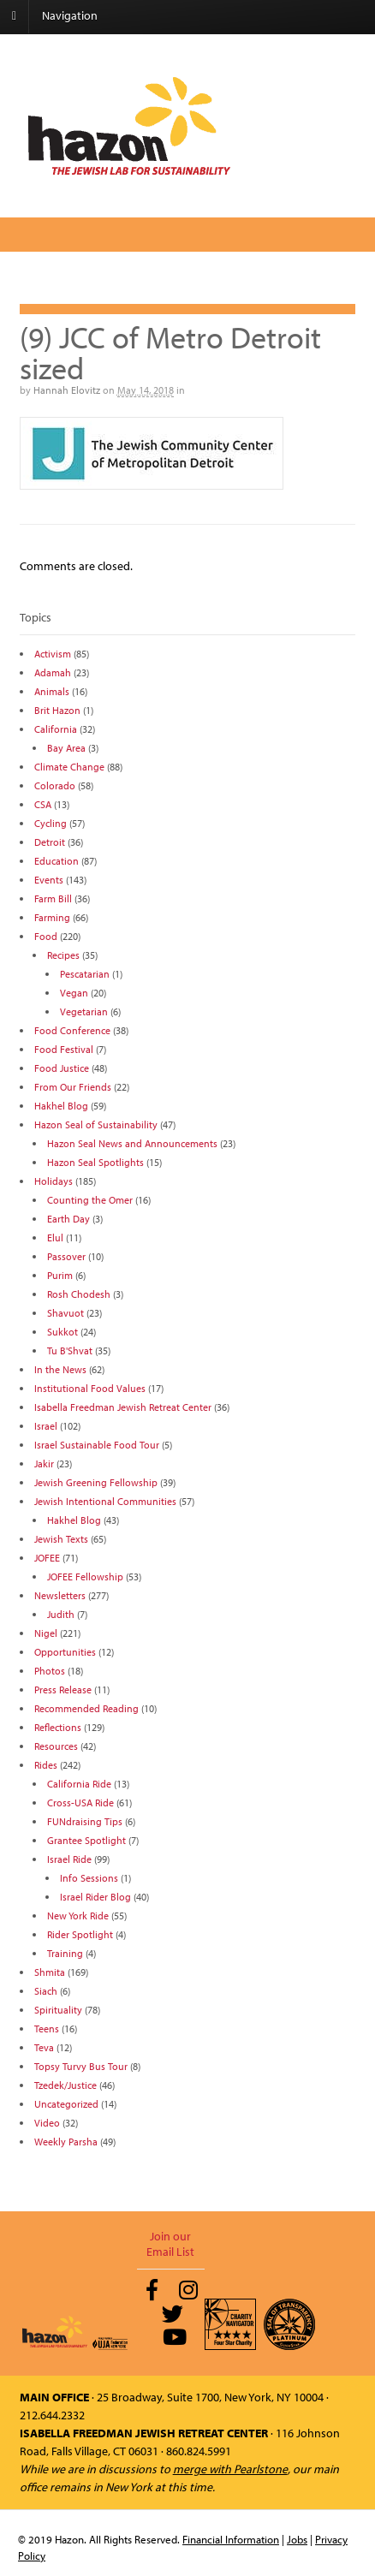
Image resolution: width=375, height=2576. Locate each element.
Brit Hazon (57, 710)
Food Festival (63, 1049)
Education (56, 860)
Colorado (54, 785)
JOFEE (47, 1557)
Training (65, 1953)
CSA (42, 804)
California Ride (79, 1783)
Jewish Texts (61, 1538)
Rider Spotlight (80, 1934)
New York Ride (78, 1915)
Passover (66, 1256)
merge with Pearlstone (230, 2469)
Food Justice (61, 1068)
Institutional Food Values (90, 1388)
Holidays (53, 1181)
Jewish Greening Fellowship (96, 1482)
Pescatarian (85, 973)
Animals (51, 691)
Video (47, 2122)
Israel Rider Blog (95, 1896)
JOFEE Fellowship (85, 1576)
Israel (45, 1425)
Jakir (44, 1463)
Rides (45, 1764)
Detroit (49, 842)
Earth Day (68, 1218)
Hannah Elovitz (66, 390)
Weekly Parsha (66, 2141)
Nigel (45, 1633)
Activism (52, 653)
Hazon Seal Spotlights (95, 1162)
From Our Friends (72, 1086)
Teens (46, 2028)
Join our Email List (170, 2243)
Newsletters (60, 1595)
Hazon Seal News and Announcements (132, 1143)
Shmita (49, 1972)
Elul (55, 1237)
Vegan (74, 992)
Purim (60, 1275)
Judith (60, 1614)
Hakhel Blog (61, 1105)
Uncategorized (66, 2103)
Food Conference (72, 1030)
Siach (45, 1990)
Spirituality (58, 2009)
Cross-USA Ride (80, 1802)
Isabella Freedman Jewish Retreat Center (122, 1407)
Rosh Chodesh (78, 1294)
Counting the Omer (90, 1199)
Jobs (297, 2539)
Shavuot (65, 1312)
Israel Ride (69, 1859)
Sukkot (62, 1331)
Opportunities (65, 1651)
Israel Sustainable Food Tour (96, 1444)
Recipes (63, 955)
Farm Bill (53, 898)
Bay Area (66, 747)
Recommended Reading (86, 1708)
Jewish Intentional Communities (105, 1501)
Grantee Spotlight (86, 1840)
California (55, 729)
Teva (44, 2047)
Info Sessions (89, 1877)
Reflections (57, 1727)
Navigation (70, 15)
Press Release (63, 1689)
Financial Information (230, 2539)
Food (45, 936)
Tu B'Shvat (69, 1350)
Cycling (50, 823)
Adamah (52, 672)
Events (48, 879)
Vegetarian (84, 1011)
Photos (49, 1670)
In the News (60, 1369)
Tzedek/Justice (65, 2085)
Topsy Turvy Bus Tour (81, 2066)
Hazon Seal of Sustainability (96, 1124)
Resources (56, 1746)
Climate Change (69, 766)
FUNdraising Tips (84, 1821)
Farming (52, 917)
